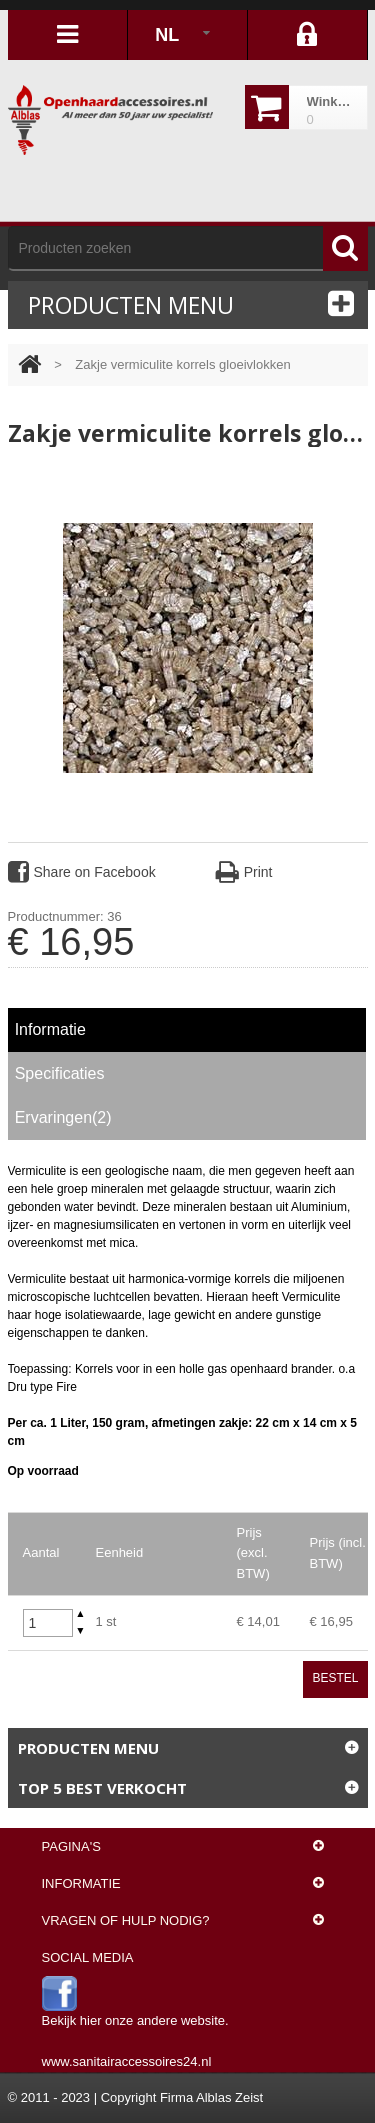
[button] (81, 1614)
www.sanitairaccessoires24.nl (127, 2061)
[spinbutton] (48, 1623)
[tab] (187, 1030)
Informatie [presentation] (50, 1029)
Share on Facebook (82, 872)
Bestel (335, 1678)
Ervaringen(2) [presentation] (63, 1117)
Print (244, 872)
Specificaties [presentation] (60, 1073)
